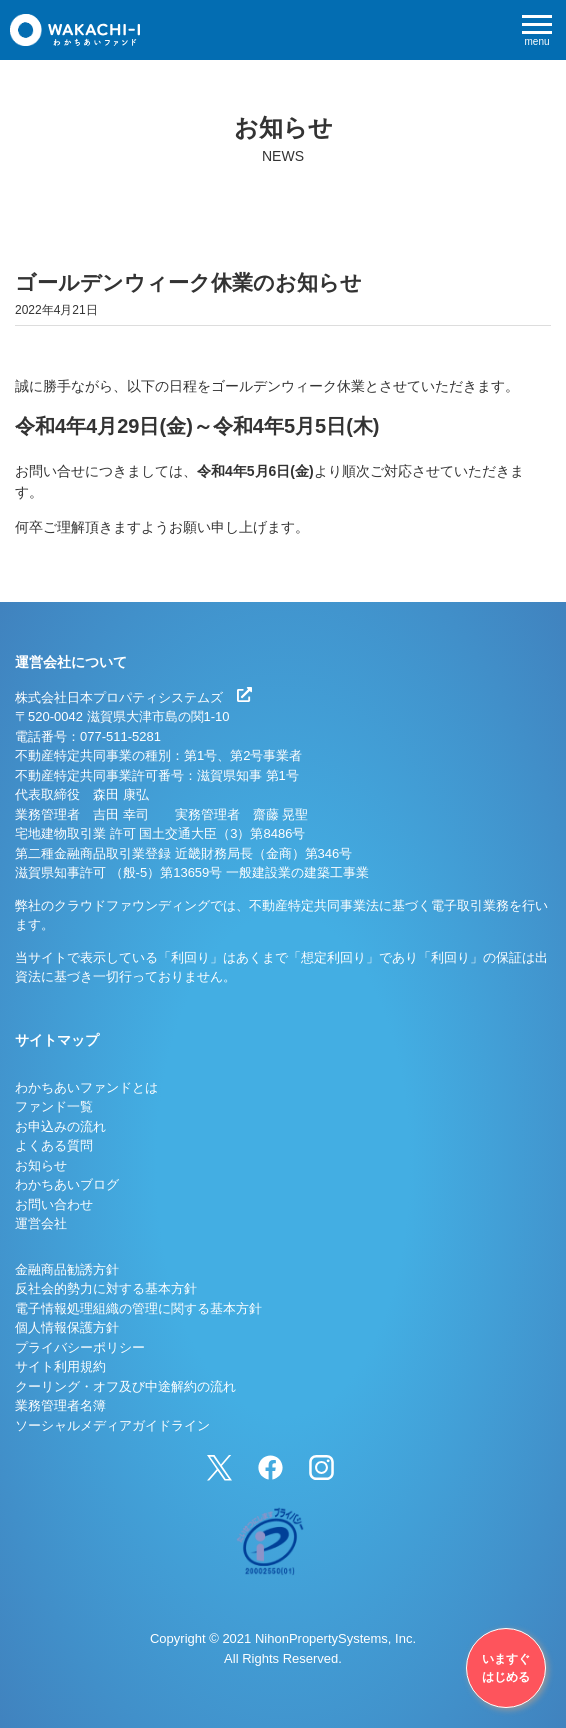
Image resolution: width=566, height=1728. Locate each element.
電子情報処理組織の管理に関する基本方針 (138, 1308)
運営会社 (41, 1223)
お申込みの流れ (60, 1126)
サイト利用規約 (60, 1366)
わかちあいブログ (67, 1184)
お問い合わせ (54, 1204)
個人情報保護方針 (67, 1327)
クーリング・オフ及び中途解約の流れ (125, 1386)
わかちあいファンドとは (86, 1087)
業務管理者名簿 (60, 1405)
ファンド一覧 (54, 1106)
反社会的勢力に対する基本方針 (106, 1288)
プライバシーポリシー (80, 1347)
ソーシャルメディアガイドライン (112, 1425)
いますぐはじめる (506, 1668)
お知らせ (41, 1165)
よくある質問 (54, 1145)
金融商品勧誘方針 (67, 1269)
